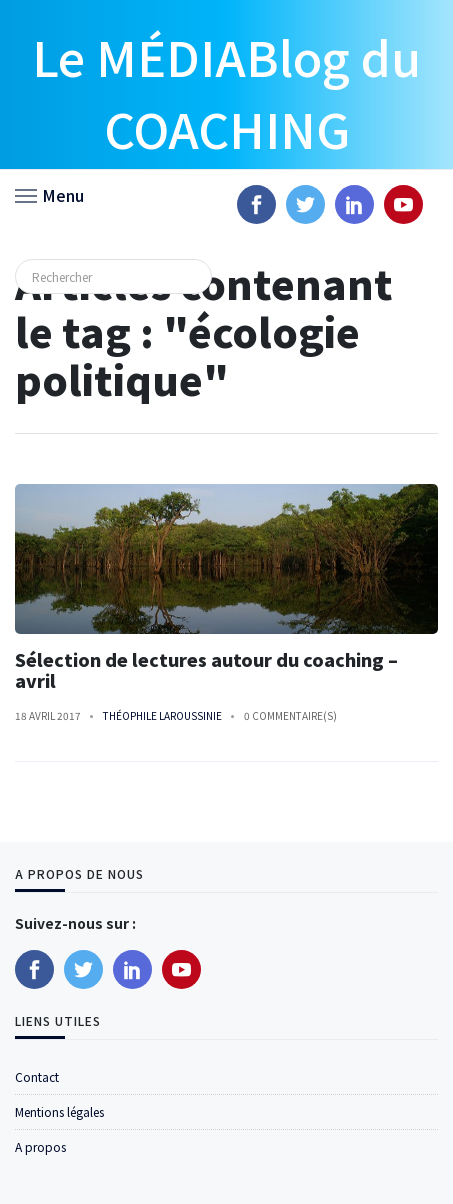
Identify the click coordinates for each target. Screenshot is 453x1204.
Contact (37, 1076)
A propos (40, 1146)
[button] (49, 194)
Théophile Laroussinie (162, 715)
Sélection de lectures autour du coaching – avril (206, 670)
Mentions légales (59, 1111)
